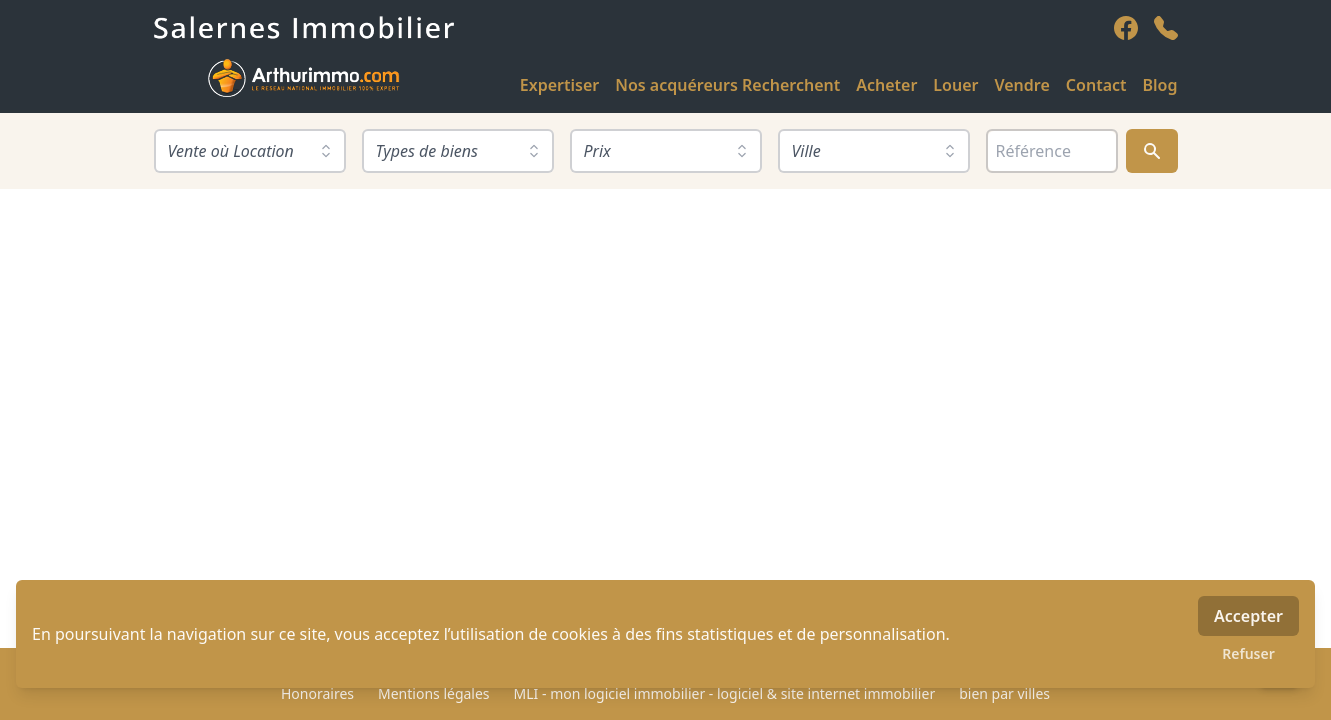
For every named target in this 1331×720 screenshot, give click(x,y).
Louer (955, 85)
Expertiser (559, 85)
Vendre (1021, 85)
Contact (1096, 85)
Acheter (886, 85)
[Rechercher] (1152, 151)
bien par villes (1004, 693)
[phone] (1166, 28)
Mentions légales (434, 693)
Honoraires (317, 693)
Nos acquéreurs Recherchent (727, 85)
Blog (1160, 85)
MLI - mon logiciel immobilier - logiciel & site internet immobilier (725, 693)
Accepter (1248, 616)
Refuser (1248, 653)
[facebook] (1126, 28)
